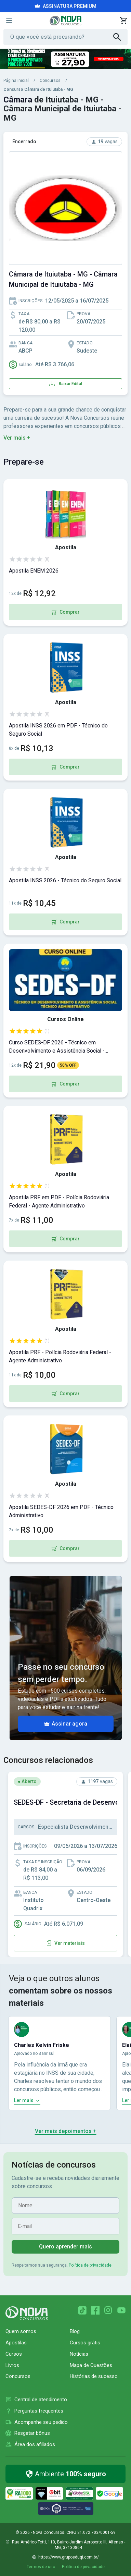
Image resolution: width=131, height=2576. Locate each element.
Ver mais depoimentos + (65, 2131)
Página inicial (16, 80)
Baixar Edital (65, 384)
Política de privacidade (90, 2265)
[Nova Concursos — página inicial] (65, 20)
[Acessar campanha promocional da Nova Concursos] (65, 59)
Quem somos (20, 2331)
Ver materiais (65, 1943)
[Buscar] (120, 37)
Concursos (50, 80)
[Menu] (8, 20)
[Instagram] (108, 2310)
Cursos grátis (85, 2343)
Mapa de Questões (91, 2365)
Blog (75, 2331)
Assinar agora (65, 1723)
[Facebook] (95, 2310)
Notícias (79, 2354)
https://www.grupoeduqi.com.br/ (68, 2557)
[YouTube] (121, 2310)
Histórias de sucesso (94, 2376)
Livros (12, 2365)
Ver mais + (16, 437)
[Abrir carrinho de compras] (123, 20)
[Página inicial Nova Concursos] (26, 2313)
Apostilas (16, 2343)
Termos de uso (41, 2566)
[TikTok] (82, 2310)
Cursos (13, 2354)
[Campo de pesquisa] (61, 37)
